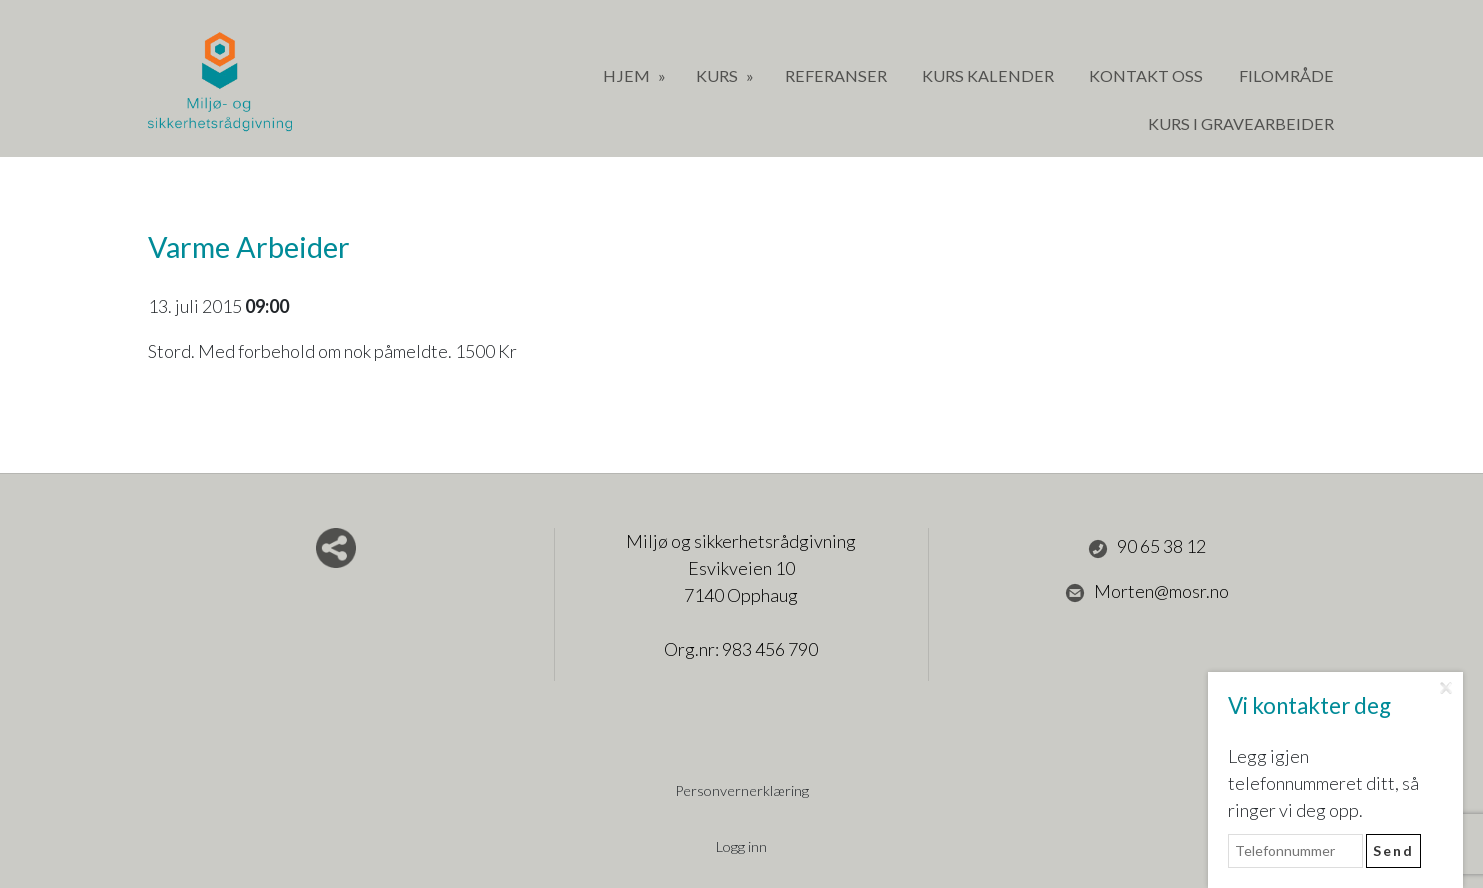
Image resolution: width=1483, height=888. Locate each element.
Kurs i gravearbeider (1241, 123)
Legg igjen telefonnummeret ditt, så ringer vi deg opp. (1323, 783)
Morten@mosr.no (1147, 592)
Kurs (718, 75)
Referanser (836, 75)
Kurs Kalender (988, 75)
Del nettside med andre (336, 548)
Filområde (1286, 75)
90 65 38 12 (1147, 547)
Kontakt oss (1146, 75)
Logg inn (741, 846)
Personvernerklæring (742, 790)
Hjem (628, 75)
